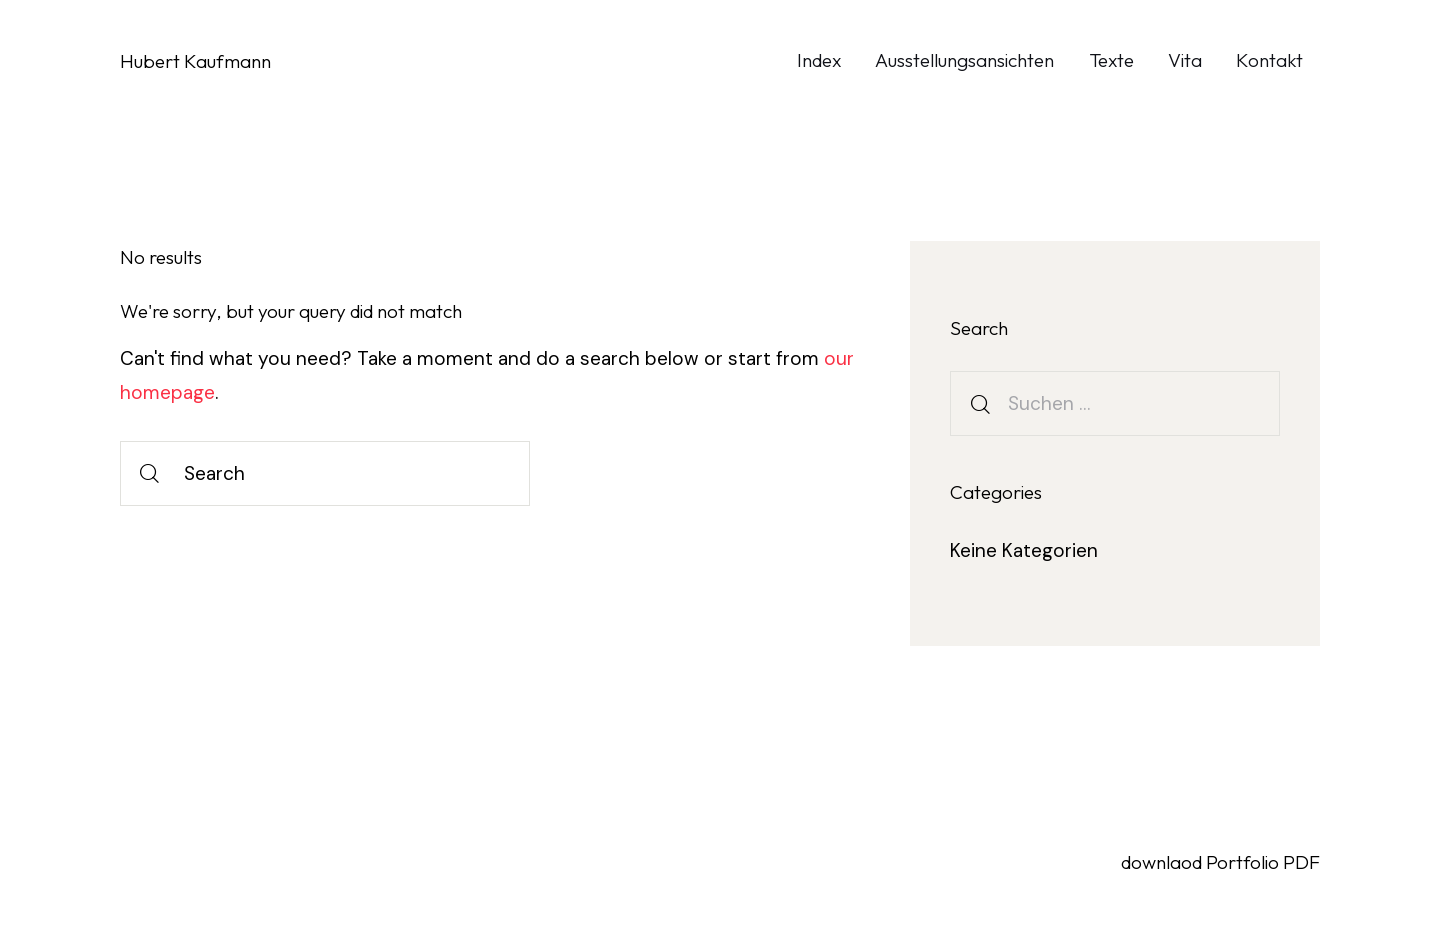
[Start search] (149, 473)
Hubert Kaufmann (195, 61)
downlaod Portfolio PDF (1220, 862)
